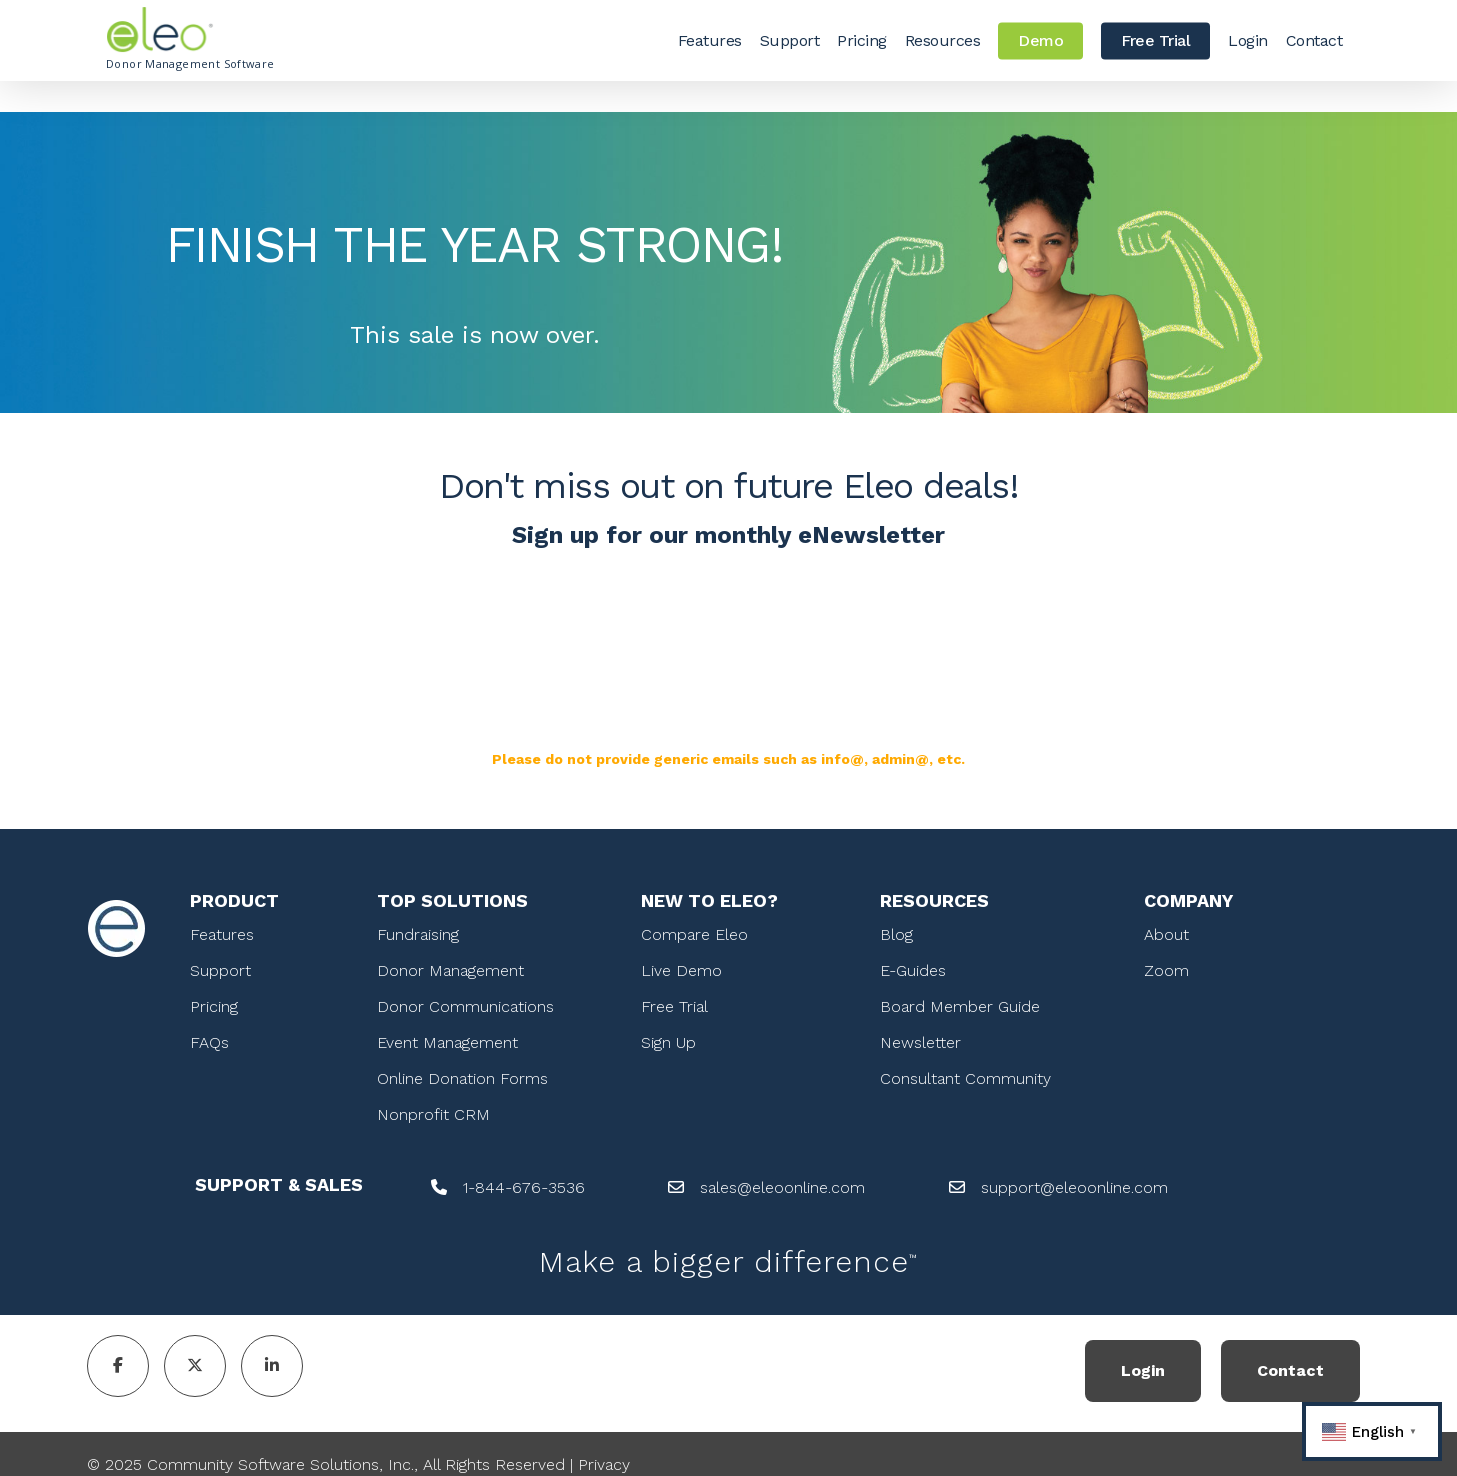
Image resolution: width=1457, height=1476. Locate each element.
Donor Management (450, 970)
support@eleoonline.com (1074, 1187)
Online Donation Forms (462, 1078)
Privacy (604, 1464)
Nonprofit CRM (433, 1114)
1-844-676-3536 (524, 1187)
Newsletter (920, 1042)
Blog (896, 934)
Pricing (214, 1006)
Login (1143, 1370)
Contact (1290, 1370)
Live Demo (681, 970)
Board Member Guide (960, 1006)
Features (222, 934)
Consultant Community (965, 1078)
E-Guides (913, 970)
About (1166, 934)
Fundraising (418, 934)
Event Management (447, 1042)
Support (220, 970)
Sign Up (668, 1042)
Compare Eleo (694, 934)
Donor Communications (465, 1006)
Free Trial (674, 1006)
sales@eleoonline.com (782, 1187)
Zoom (1166, 970)
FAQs (209, 1042)
